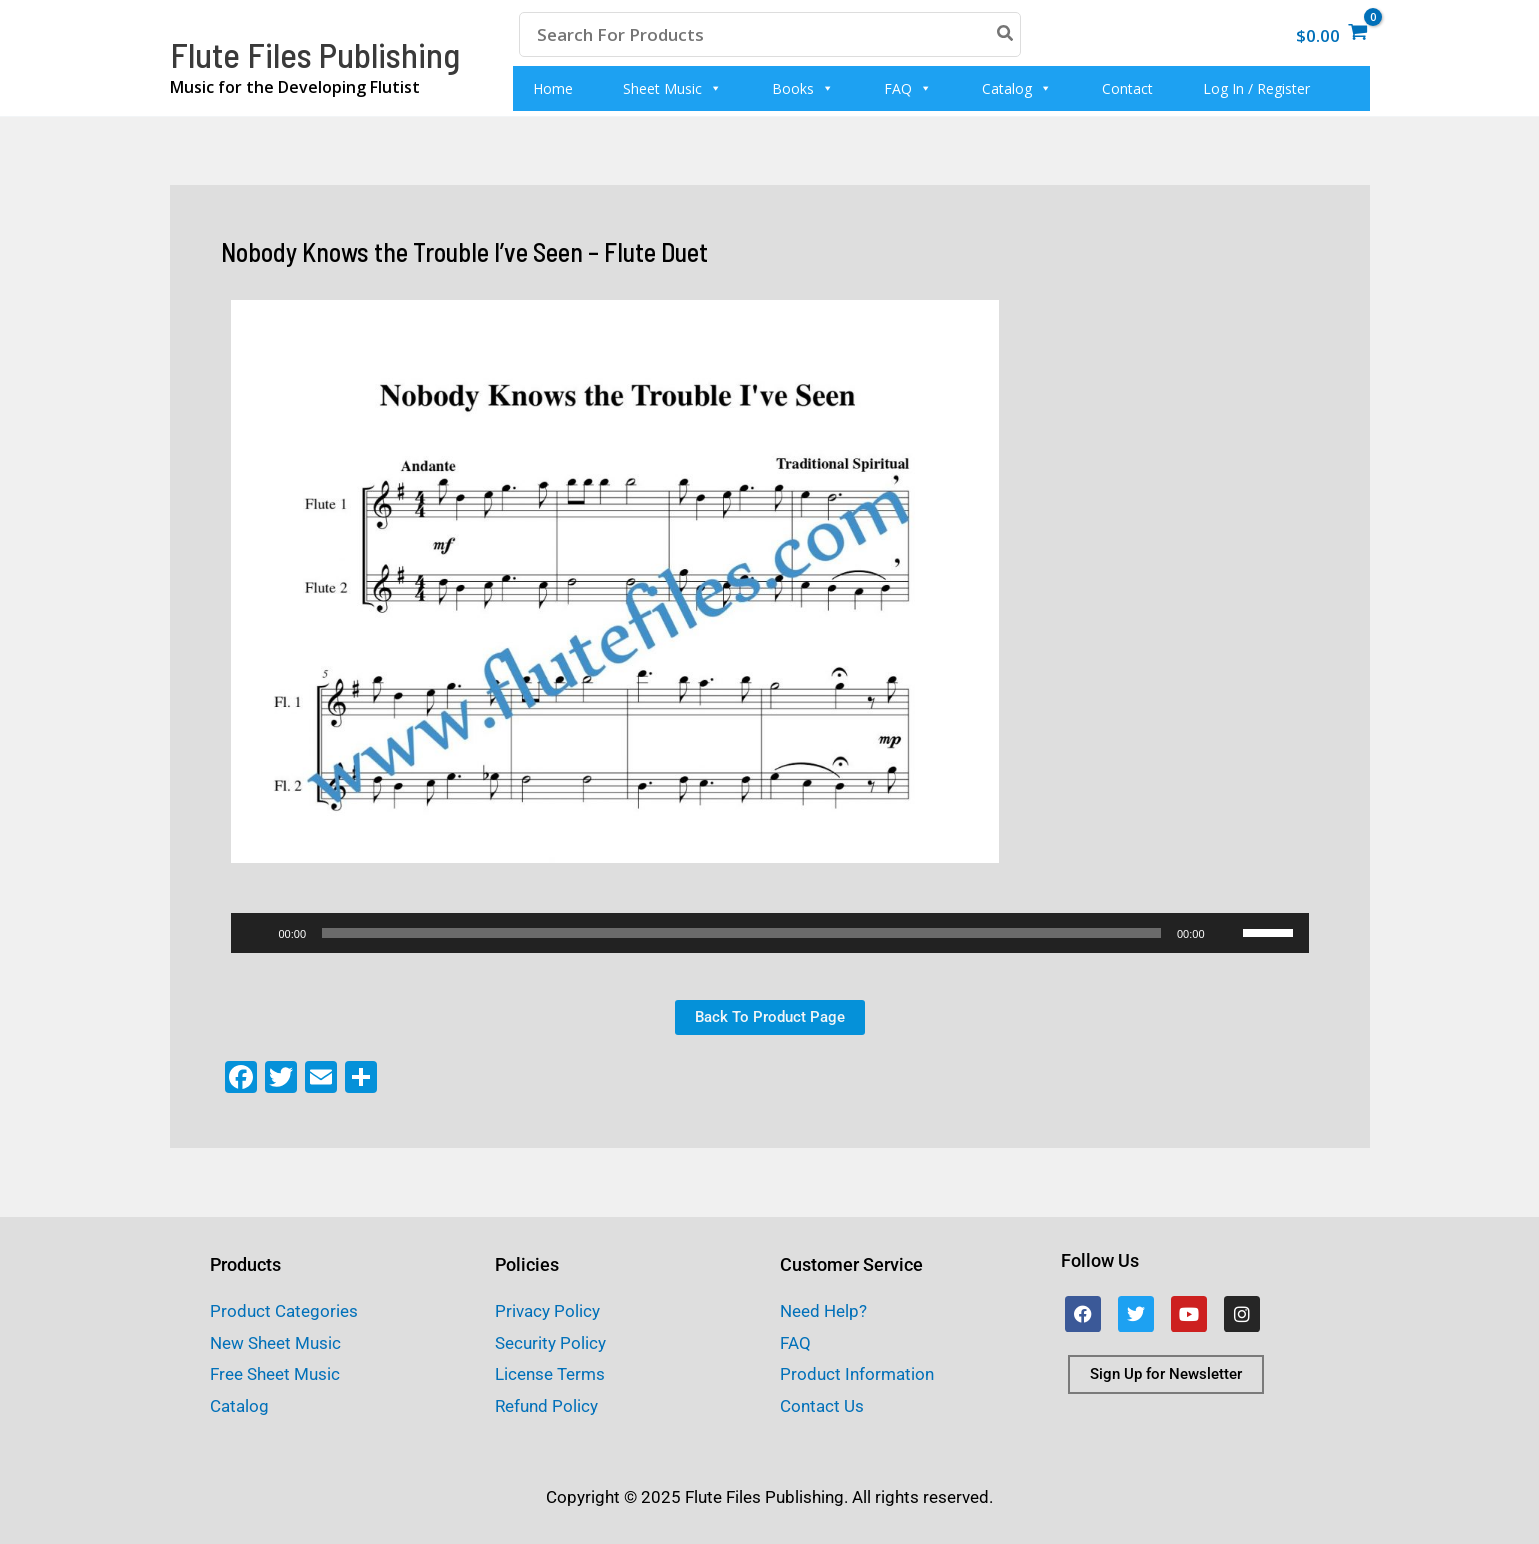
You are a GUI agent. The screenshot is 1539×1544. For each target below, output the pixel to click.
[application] (770, 933)
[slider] (741, 933)
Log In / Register (1256, 88)
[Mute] (1227, 933)
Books (803, 88)
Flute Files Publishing (315, 54)
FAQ (908, 88)
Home (553, 88)
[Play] (257, 933)
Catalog (1017, 88)
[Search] (1006, 34)
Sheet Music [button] (672, 88)
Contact (1127, 88)
